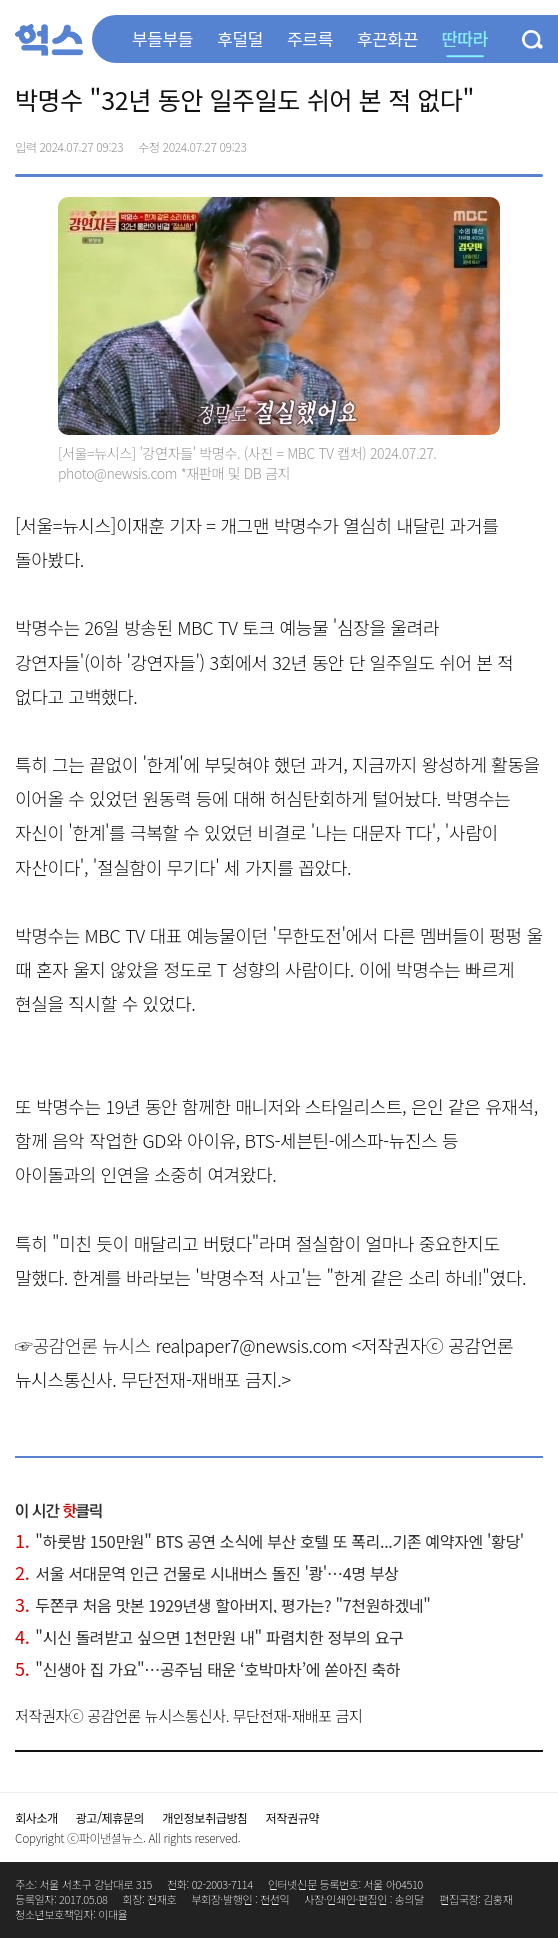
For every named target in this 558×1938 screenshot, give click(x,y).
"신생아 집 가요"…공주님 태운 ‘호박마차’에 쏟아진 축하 (207, 1669)
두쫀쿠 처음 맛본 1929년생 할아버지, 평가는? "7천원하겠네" (222, 1605)
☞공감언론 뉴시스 (83, 1345)
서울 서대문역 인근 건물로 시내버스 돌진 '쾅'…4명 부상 (206, 1573)
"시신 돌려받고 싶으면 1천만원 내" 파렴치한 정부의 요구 (209, 1637)
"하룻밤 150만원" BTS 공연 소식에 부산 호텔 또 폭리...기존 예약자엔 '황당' (269, 1541)
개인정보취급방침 (205, 1817)
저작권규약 (292, 1817)
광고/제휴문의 (110, 1817)
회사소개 (36, 1817)
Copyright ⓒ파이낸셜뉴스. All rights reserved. (127, 1837)
